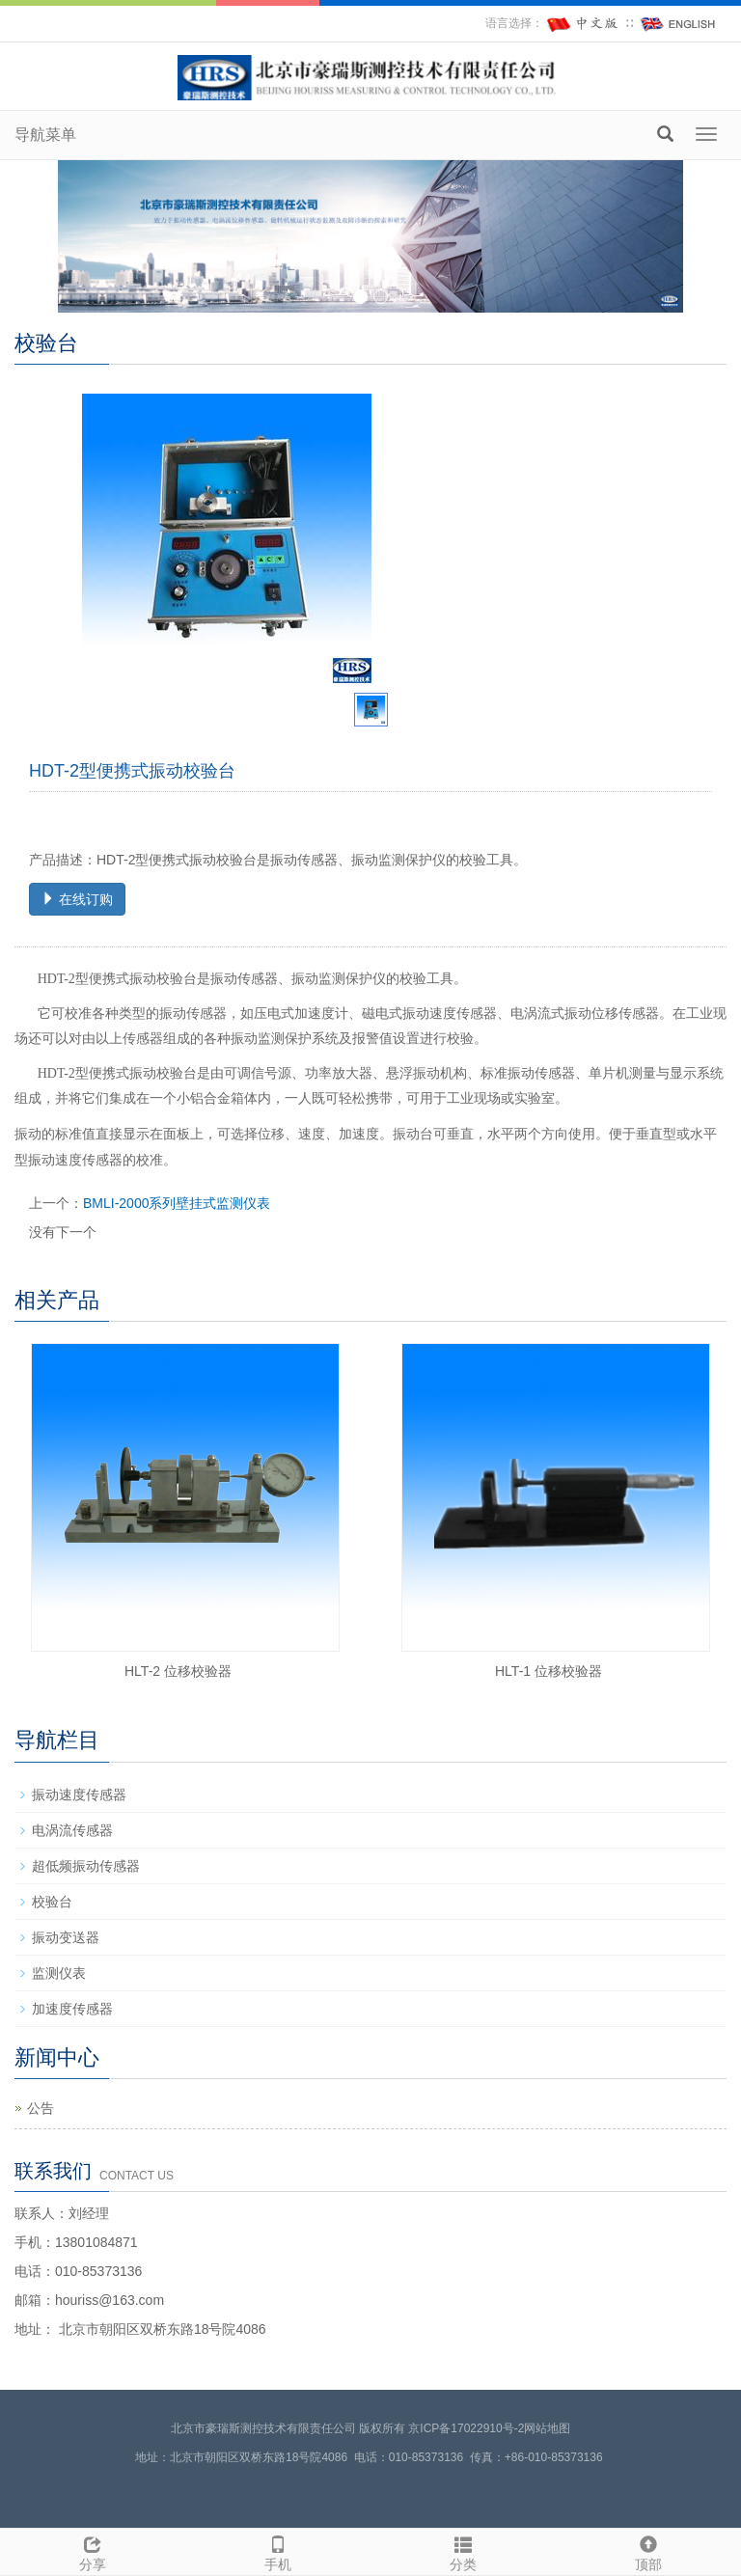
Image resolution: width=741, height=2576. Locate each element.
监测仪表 (59, 1973)
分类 (463, 2551)
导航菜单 (45, 134)
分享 (92, 2551)
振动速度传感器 (79, 1794)
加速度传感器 (72, 2008)
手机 (277, 2551)
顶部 (648, 2551)
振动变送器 (65, 1937)
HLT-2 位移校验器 (178, 1671)
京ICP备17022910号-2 (466, 2428)
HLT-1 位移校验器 (548, 1671)
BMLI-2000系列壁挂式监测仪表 (176, 1203)
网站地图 (547, 2428)
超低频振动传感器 (86, 1866)
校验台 (52, 1901)
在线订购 (77, 899)
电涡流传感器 (72, 1830)
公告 (40, 2108)
